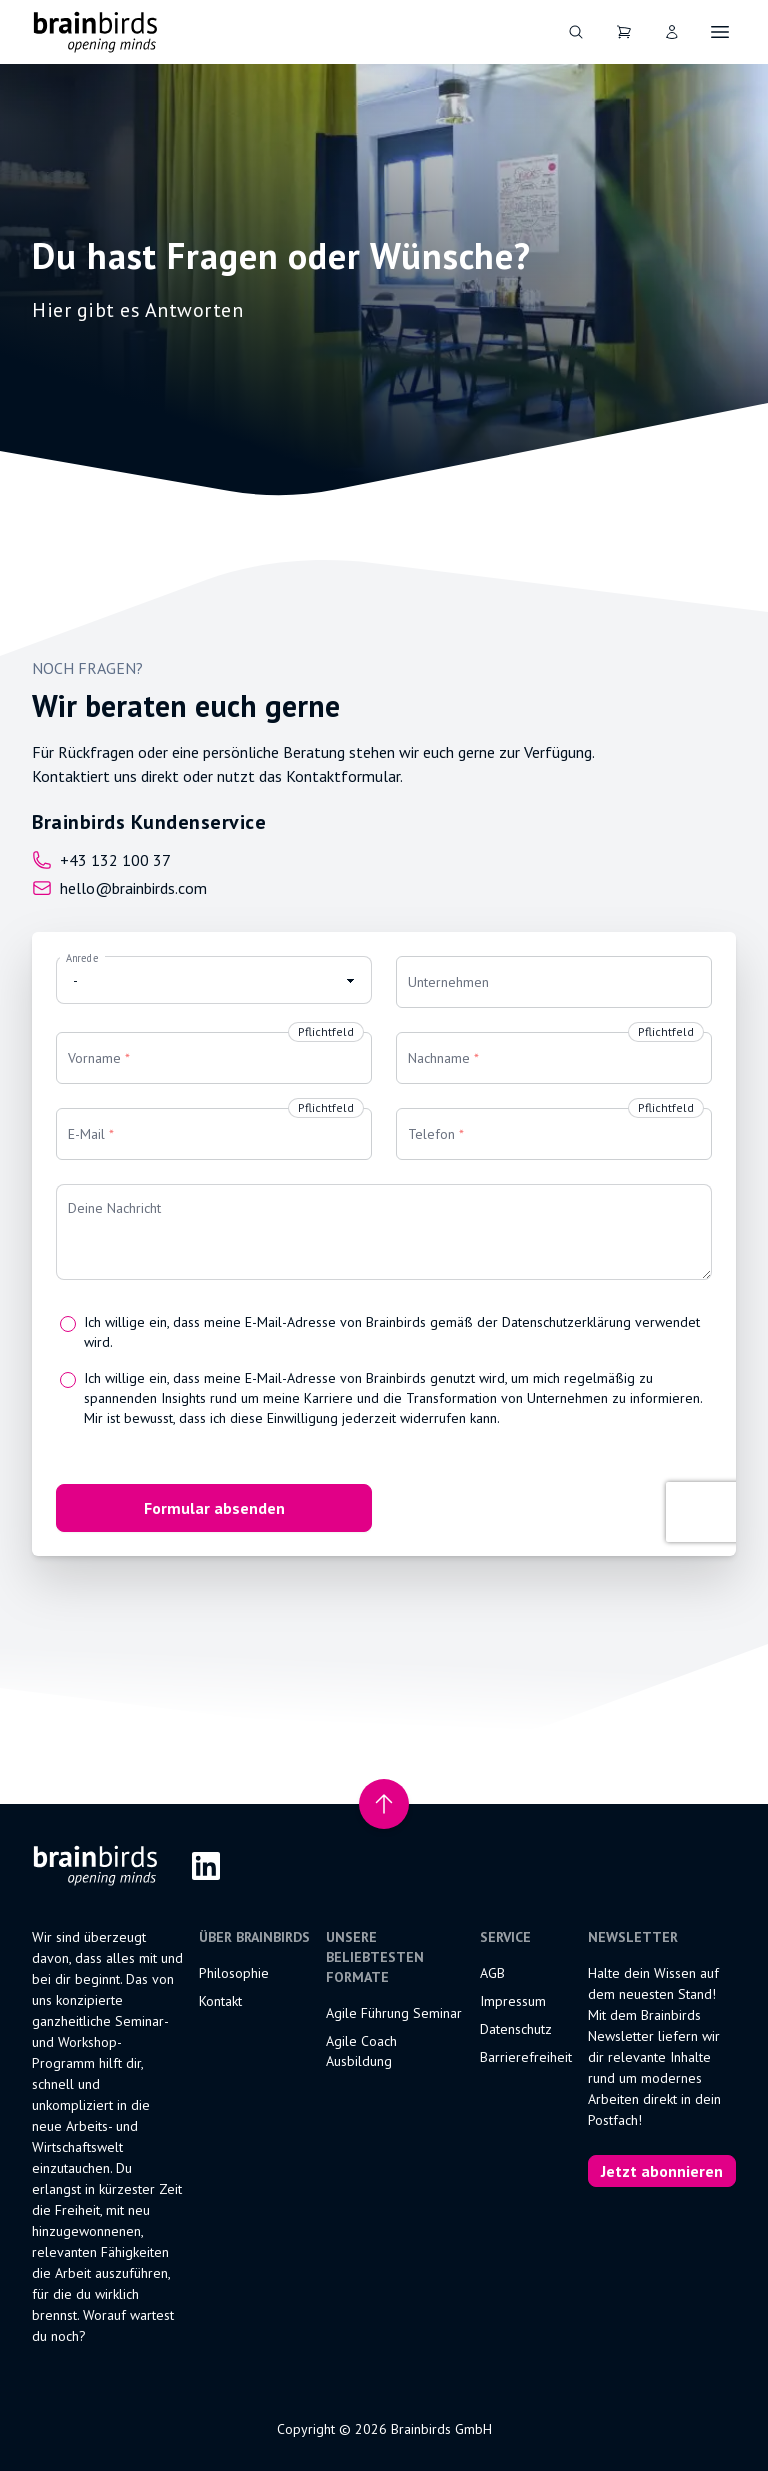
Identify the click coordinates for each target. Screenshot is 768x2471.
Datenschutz (516, 2029)
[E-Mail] (214, 1134)
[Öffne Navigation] (720, 32)
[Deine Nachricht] (384, 1232)
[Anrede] (214, 980)
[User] (672, 32)
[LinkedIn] (206, 1866)
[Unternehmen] (554, 982)
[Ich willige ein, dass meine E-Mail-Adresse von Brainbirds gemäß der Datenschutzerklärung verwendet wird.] (68, 1324)
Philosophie (234, 1973)
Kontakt (220, 2001)
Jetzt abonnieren (662, 2171)
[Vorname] (214, 1058)
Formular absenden (214, 1508)
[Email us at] (149, 888)
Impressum (513, 2001)
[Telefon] (554, 1134)
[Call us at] (149, 860)
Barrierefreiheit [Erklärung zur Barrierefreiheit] (526, 2057)
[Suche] (576, 32)
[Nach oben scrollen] (384, 1804)
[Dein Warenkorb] (624, 32)
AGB (492, 1973)
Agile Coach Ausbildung (361, 2051)
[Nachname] (554, 1058)
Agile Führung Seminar (394, 2013)
